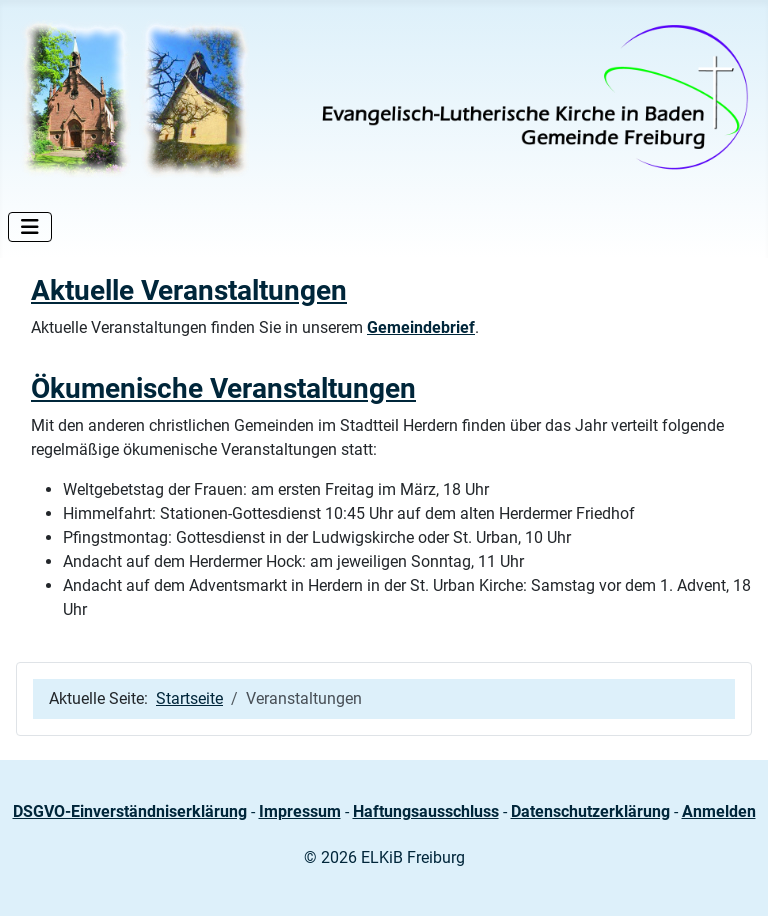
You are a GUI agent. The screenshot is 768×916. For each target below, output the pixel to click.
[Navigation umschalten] (30, 227)
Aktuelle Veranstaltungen (189, 290)
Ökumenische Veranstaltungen (223, 388)
